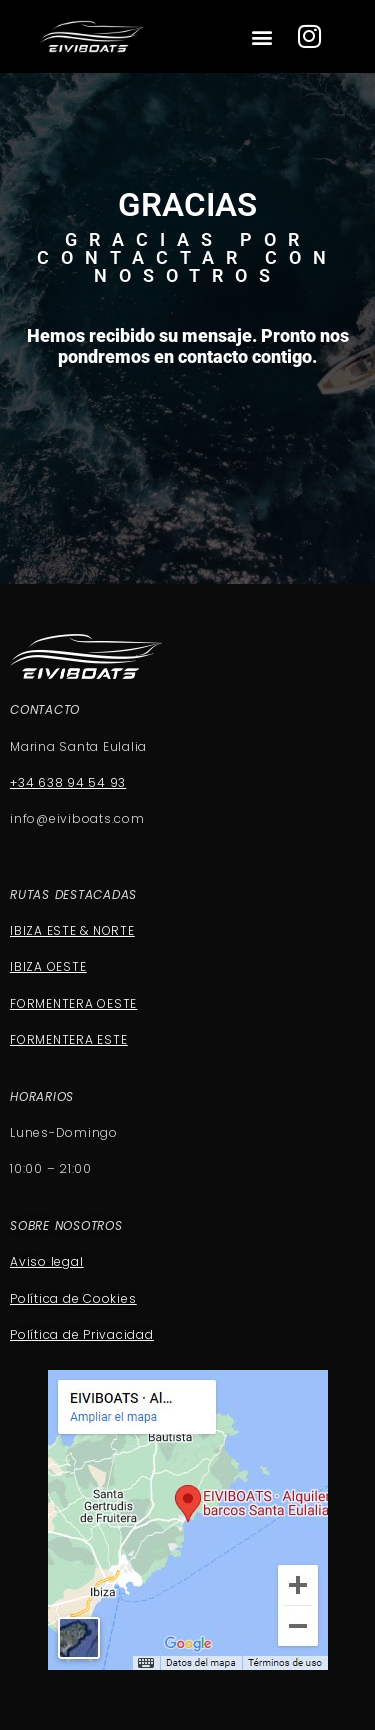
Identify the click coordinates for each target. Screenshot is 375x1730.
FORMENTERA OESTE (73, 1003)
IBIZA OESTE (48, 966)
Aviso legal (46, 1261)
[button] (262, 37)
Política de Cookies (73, 1298)
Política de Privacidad (82, 1334)
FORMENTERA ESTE (68, 1039)
